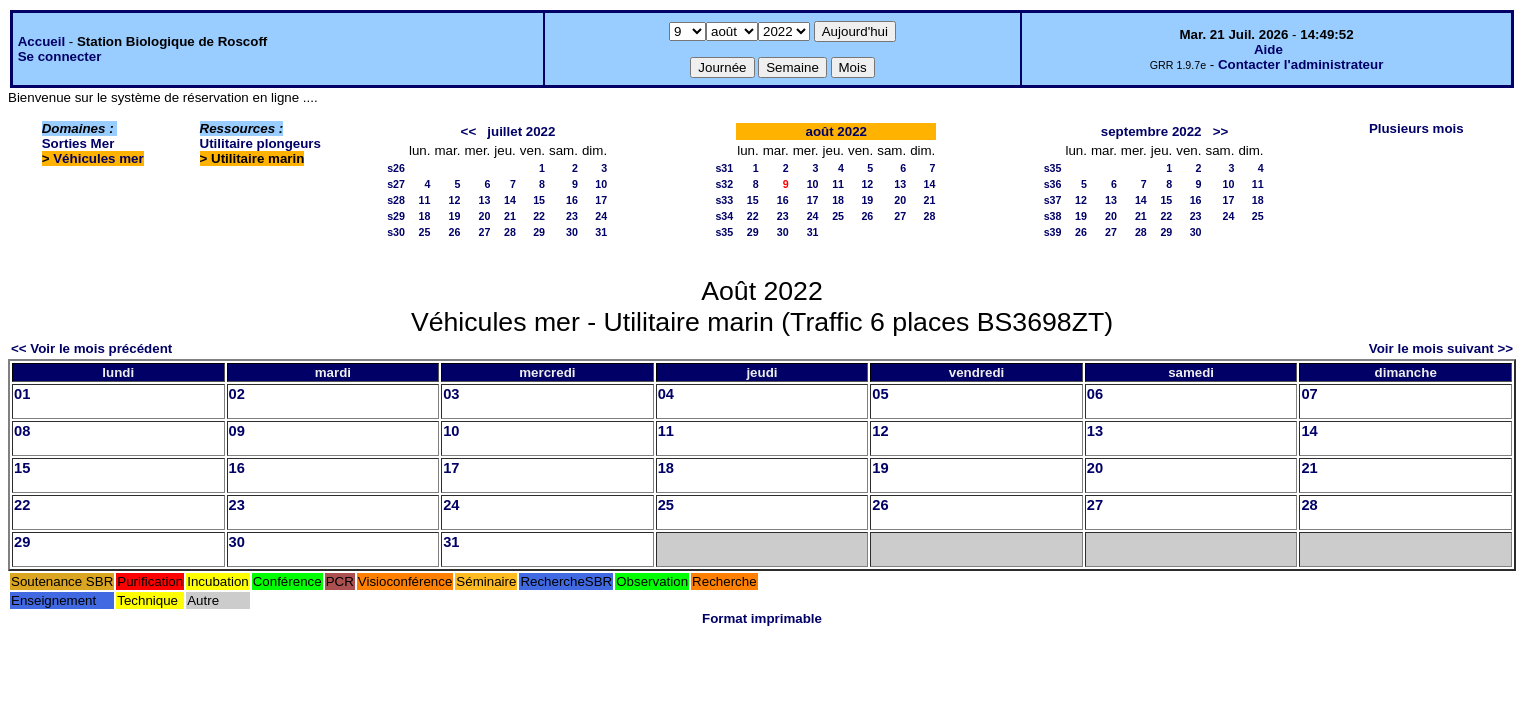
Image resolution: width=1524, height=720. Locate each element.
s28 (396, 200)
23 (572, 216)
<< (469, 131)
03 (451, 394)
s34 (724, 216)
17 (601, 200)
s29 (396, 216)
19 (455, 216)
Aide (1268, 49)
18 (425, 216)
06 (1095, 394)
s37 (1053, 200)
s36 (1053, 184)
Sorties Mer (78, 143)
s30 (396, 232)
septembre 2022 (1151, 131)
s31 (724, 168)
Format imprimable (762, 618)
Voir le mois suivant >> (1441, 348)
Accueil (41, 41)
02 (237, 394)
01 (22, 394)
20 (484, 216)
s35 (724, 232)
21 (510, 216)
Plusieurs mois (1416, 128)
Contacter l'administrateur (1300, 64)
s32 (724, 184)
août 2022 (837, 131)
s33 (724, 200)
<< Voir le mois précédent (91, 348)
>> (1221, 131)
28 (510, 232)
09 (237, 431)
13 (484, 200)
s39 (1053, 232)
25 (425, 232)
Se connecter (60, 56)
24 (601, 216)
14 (510, 200)
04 (666, 394)
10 (601, 184)
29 (539, 232)
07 (1309, 394)
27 (484, 232)
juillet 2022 (521, 131)
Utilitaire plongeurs (260, 143)
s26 (396, 168)
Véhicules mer (98, 158)
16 (572, 200)
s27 (396, 184)
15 (539, 200)
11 (425, 200)
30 (572, 232)
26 (455, 232)
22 (539, 216)
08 (22, 431)
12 (455, 200)
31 (601, 232)
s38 (1053, 216)
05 (880, 394)
